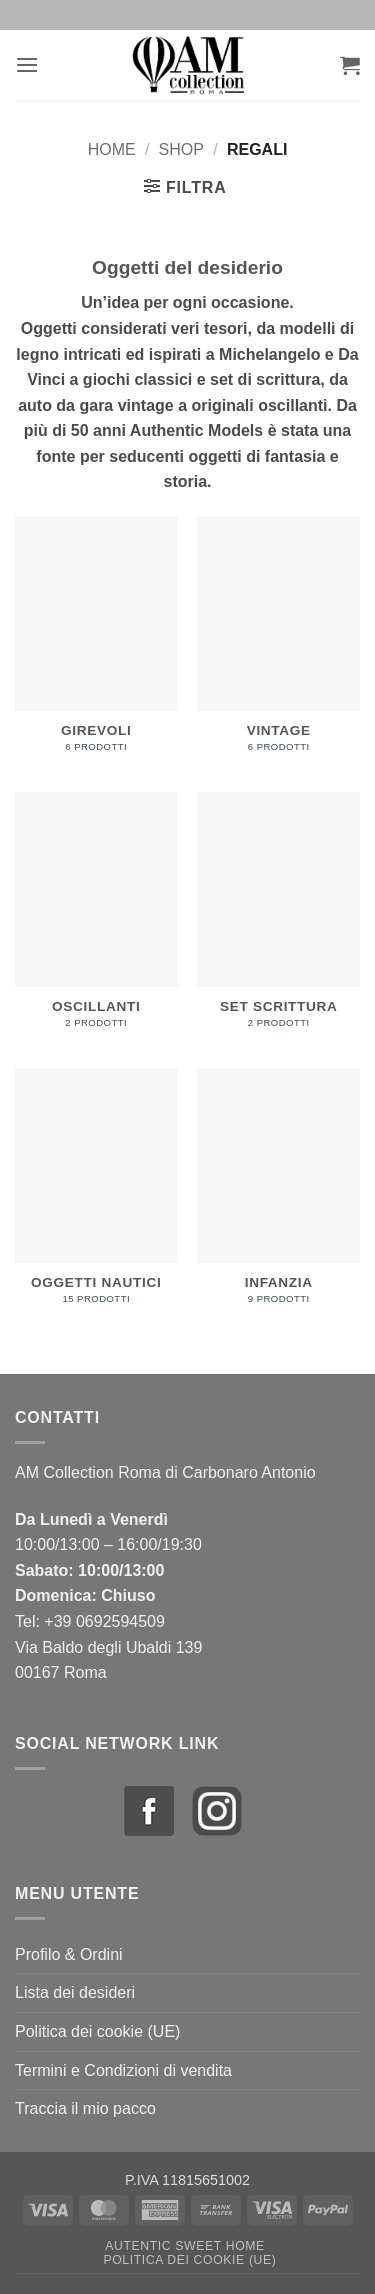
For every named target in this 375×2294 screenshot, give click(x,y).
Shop (181, 149)
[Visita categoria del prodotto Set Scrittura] (278, 920)
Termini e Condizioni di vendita (123, 2070)
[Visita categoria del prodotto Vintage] (278, 644)
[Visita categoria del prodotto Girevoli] (96, 644)
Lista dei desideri (75, 1992)
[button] (27, 64)
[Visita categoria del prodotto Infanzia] (278, 1196)
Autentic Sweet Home (185, 2246)
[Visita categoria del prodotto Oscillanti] (96, 920)
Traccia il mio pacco (85, 2108)
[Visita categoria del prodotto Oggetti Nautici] (96, 1196)
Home (112, 149)
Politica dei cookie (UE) (97, 2031)
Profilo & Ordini (69, 1954)
